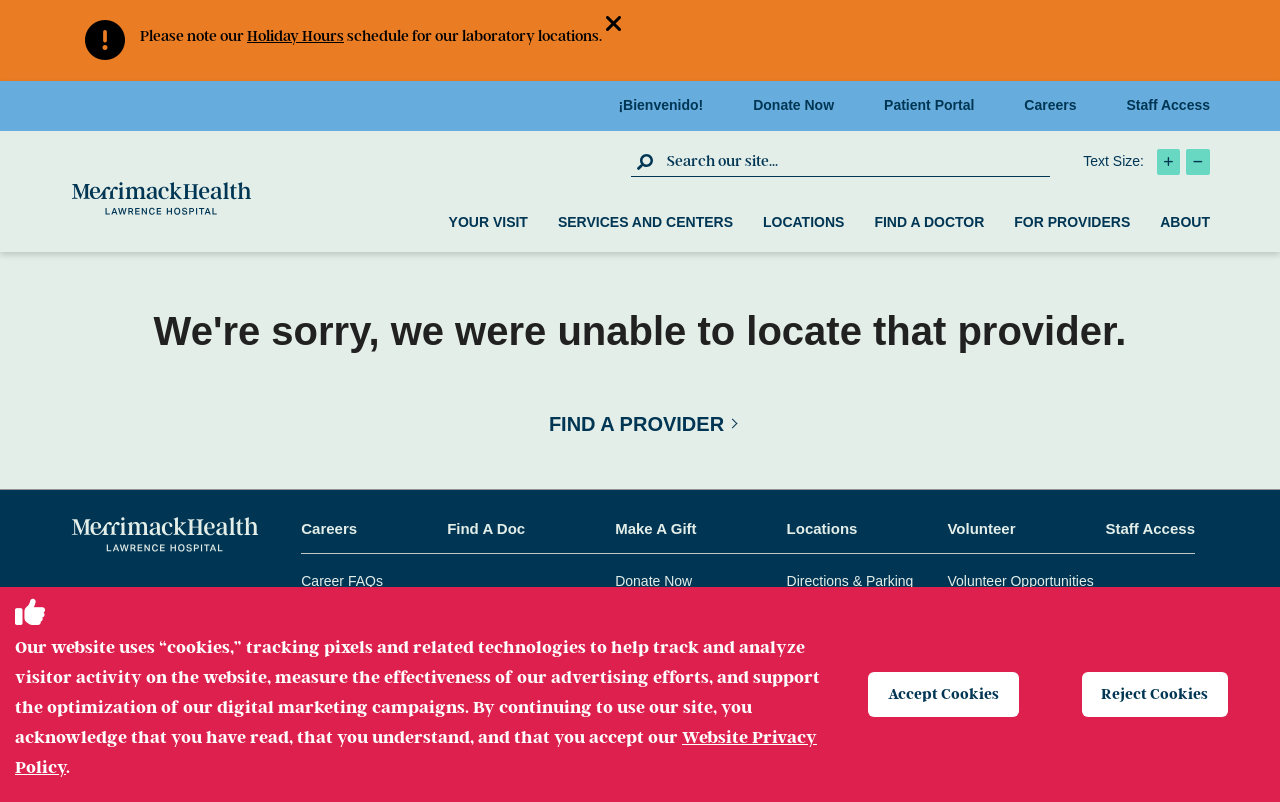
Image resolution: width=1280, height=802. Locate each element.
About (1185, 222)
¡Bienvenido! (666, 105)
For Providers (1072, 222)
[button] (621, 25)
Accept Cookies (944, 694)
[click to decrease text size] (1198, 162)
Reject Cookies (1156, 694)
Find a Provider (636, 424)
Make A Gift (655, 528)
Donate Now (799, 105)
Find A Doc (486, 528)
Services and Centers (645, 222)
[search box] (856, 161)
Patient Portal (935, 105)
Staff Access (1168, 105)
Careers (1056, 105)
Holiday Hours (295, 36)
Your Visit (488, 222)
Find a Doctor (929, 222)
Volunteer (981, 528)
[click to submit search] (646, 161)
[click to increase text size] (1168, 162)
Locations (803, 222)
